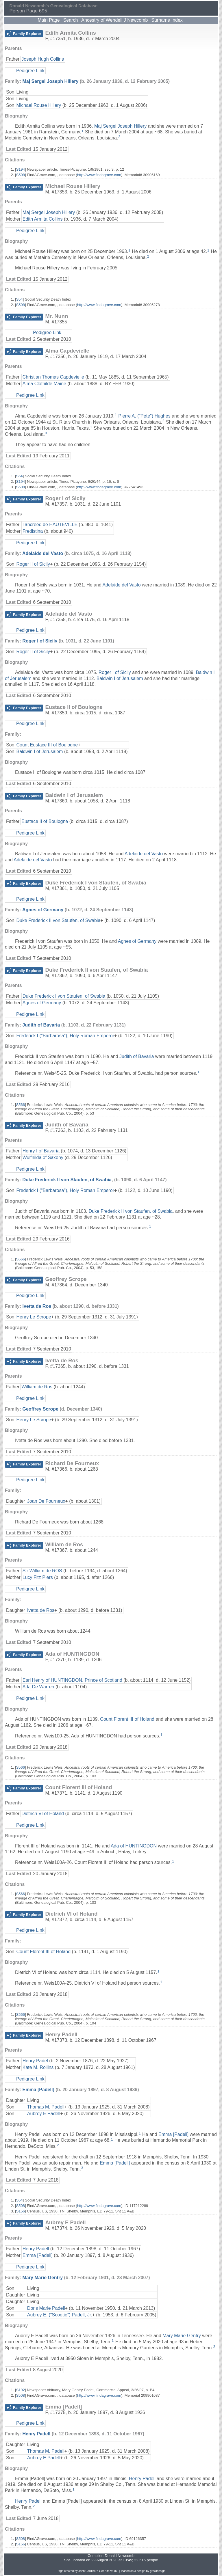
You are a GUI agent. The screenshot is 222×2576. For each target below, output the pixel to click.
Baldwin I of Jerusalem (120, 678)
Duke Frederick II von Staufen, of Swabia (58, 920)
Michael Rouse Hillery (38, 105)
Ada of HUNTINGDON (134, 1845)
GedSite (104, 2571)
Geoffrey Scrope (40, 1409)
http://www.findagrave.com (99, 175)
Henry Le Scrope (33, 1316)
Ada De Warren (38, 1686)
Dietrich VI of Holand (42, 1813)
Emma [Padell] (38, 2089)
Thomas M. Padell (45, 2106)
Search (70, 20)
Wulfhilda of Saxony (43, 1157)
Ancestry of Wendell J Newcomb (114, 20)
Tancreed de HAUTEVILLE (50, 524)
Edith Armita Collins (43, 219)
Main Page (49, 20)
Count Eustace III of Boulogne (47, 744)
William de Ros (36, 1386)
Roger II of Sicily (33, 564)
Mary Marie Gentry (42, 2277)
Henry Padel (35, 2060)
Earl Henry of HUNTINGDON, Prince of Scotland (72, 1680)
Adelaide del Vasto (42, 553)
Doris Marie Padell (46, 2308)
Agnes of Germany (42, 909)
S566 (20, 1104)
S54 (19, 299)
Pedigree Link (30, 70)
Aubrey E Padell (43, 2113)
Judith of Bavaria (41, 1024)
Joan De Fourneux (46, 1501)
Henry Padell (36, 2248)
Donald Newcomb (119, 2555)
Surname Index (167, 20)
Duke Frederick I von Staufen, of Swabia (64, 996)
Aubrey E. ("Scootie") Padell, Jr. (59, 2314)
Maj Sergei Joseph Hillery (50, 81)
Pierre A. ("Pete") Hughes (144, 415)
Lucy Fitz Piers (38, 1577)
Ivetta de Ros (36, 1306)
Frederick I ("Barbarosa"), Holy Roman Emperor (65, 1035)
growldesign (157, 2571)
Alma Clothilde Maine (44, 383)
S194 (20, 169)
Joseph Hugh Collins (42, 59)
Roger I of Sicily (39, 640)
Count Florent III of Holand (127, 1719)
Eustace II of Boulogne (44, 821)
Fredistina (33, 531)
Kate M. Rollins (38, 2067)
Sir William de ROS (42, 1570)
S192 (20, 2390)
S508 (20, 175)
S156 (20, 2211)
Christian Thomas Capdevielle (53, 377)
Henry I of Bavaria (41, 1150)
